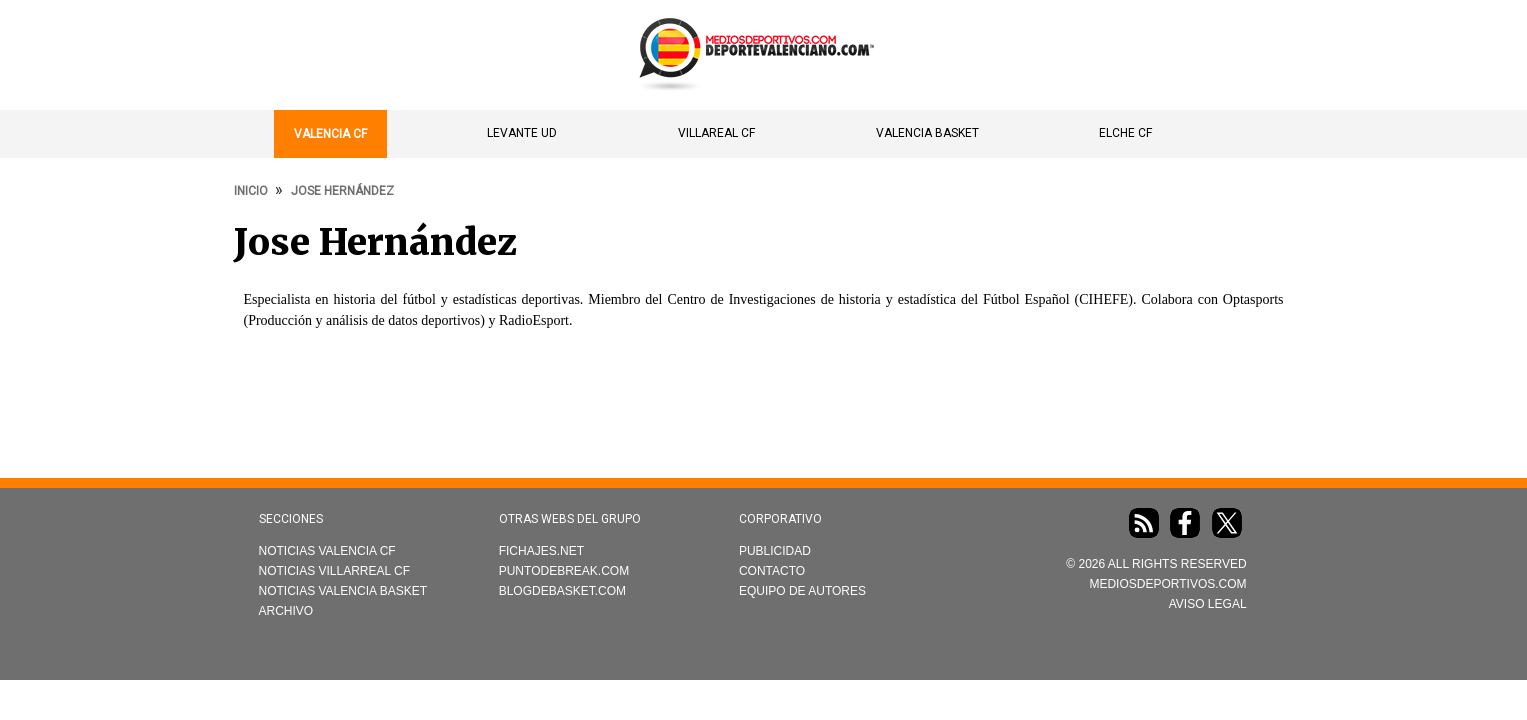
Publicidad (775, 551)
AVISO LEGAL (1208, 604)
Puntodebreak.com (564, 571)
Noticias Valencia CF (327, 551)
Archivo (286, 611)
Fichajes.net (541, 551)
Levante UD (522, 133)
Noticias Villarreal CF (335, 571)
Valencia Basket (927, 133)
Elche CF (1125, 133)
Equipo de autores (802, 591)
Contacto (772, 571)
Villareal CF (716, 133)
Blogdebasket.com (562, 591)
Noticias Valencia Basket (343, 591)
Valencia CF (330, 134)
